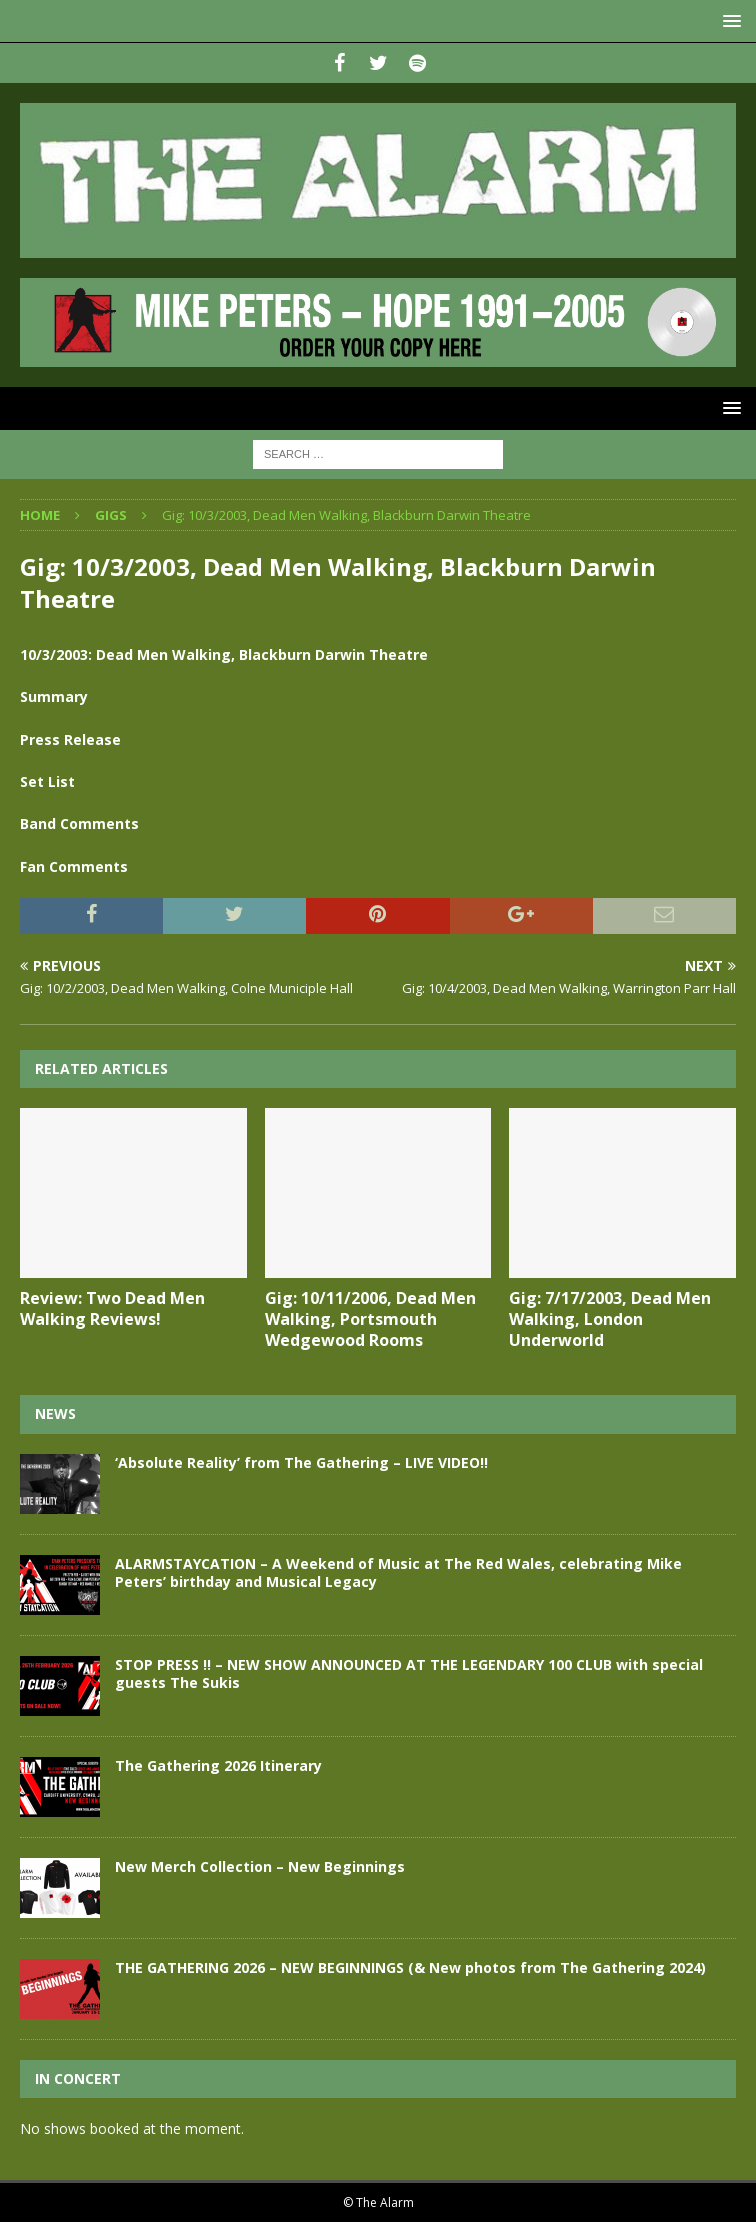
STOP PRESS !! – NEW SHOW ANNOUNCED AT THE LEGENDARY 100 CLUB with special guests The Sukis (409, 1673)
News (55, 1413)
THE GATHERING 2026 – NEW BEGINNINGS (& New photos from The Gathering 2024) (410, 1967)
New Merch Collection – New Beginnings (260, 1866)
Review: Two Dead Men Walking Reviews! (112, 1308)
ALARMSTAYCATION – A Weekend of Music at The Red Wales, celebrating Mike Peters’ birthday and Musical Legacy (398, 1572)
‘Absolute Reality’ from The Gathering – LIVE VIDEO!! (301, 1462)
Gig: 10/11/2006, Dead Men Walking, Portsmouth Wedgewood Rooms (370, 1319)
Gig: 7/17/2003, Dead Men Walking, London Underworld (610, 1319)
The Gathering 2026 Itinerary (218, 1765)
